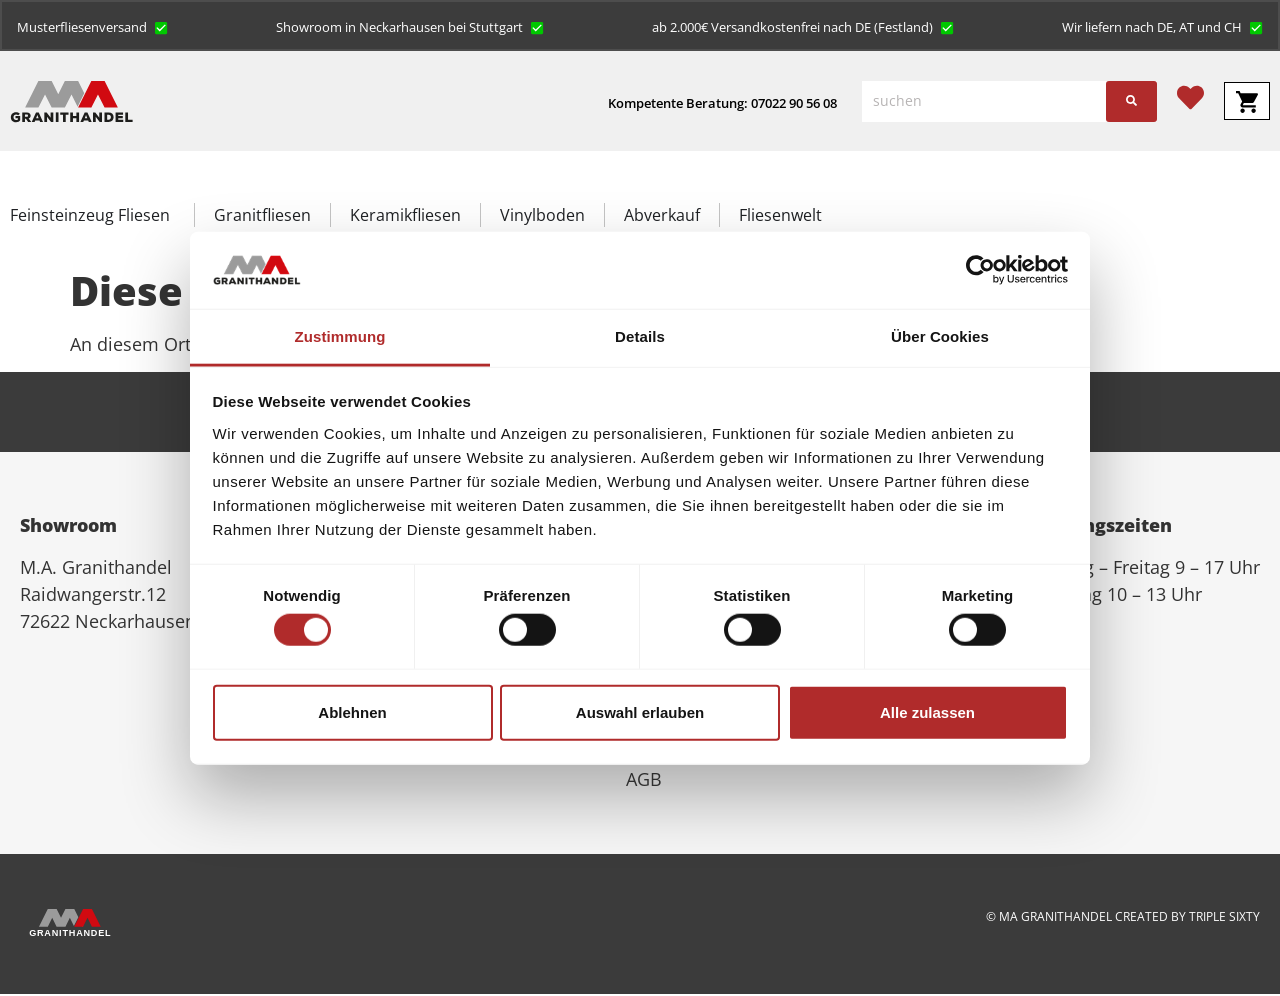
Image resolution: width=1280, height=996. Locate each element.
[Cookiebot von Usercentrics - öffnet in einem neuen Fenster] (980, 270)
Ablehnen (352, 711)
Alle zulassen (927, 711)
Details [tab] (640, 336)
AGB (644, 781)
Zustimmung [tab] (340, 336)
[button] (93, 27)
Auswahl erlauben (640, 711)
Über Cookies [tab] (940, 336)
